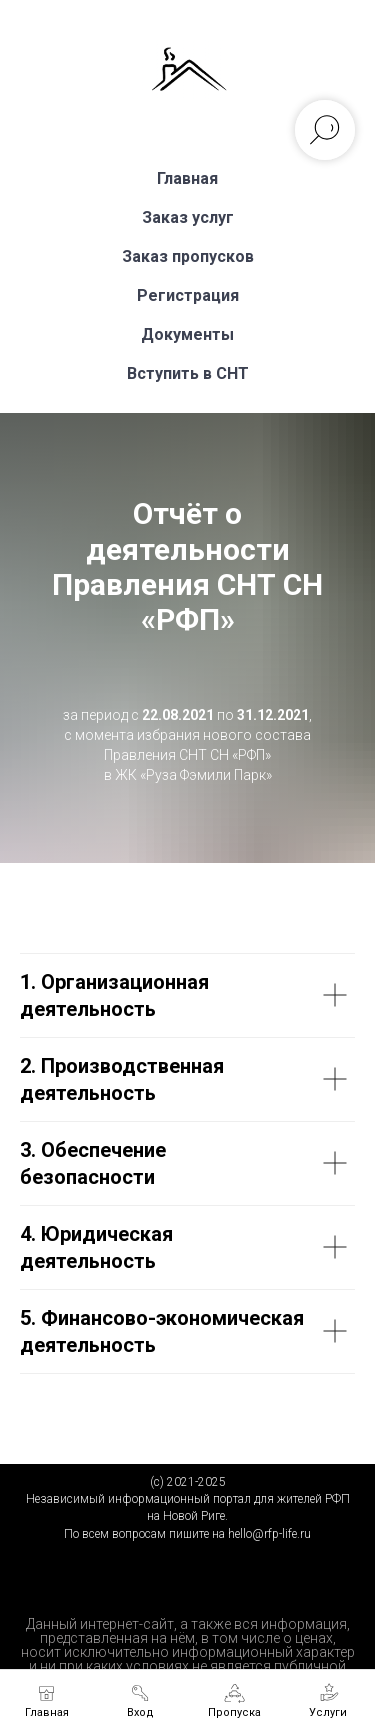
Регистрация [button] (188, 295)
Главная (187, 178)
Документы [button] (187, 334)
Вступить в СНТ (188, 373)
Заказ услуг (188, 217)
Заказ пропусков (188, 256)
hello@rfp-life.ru (269, 1534)
